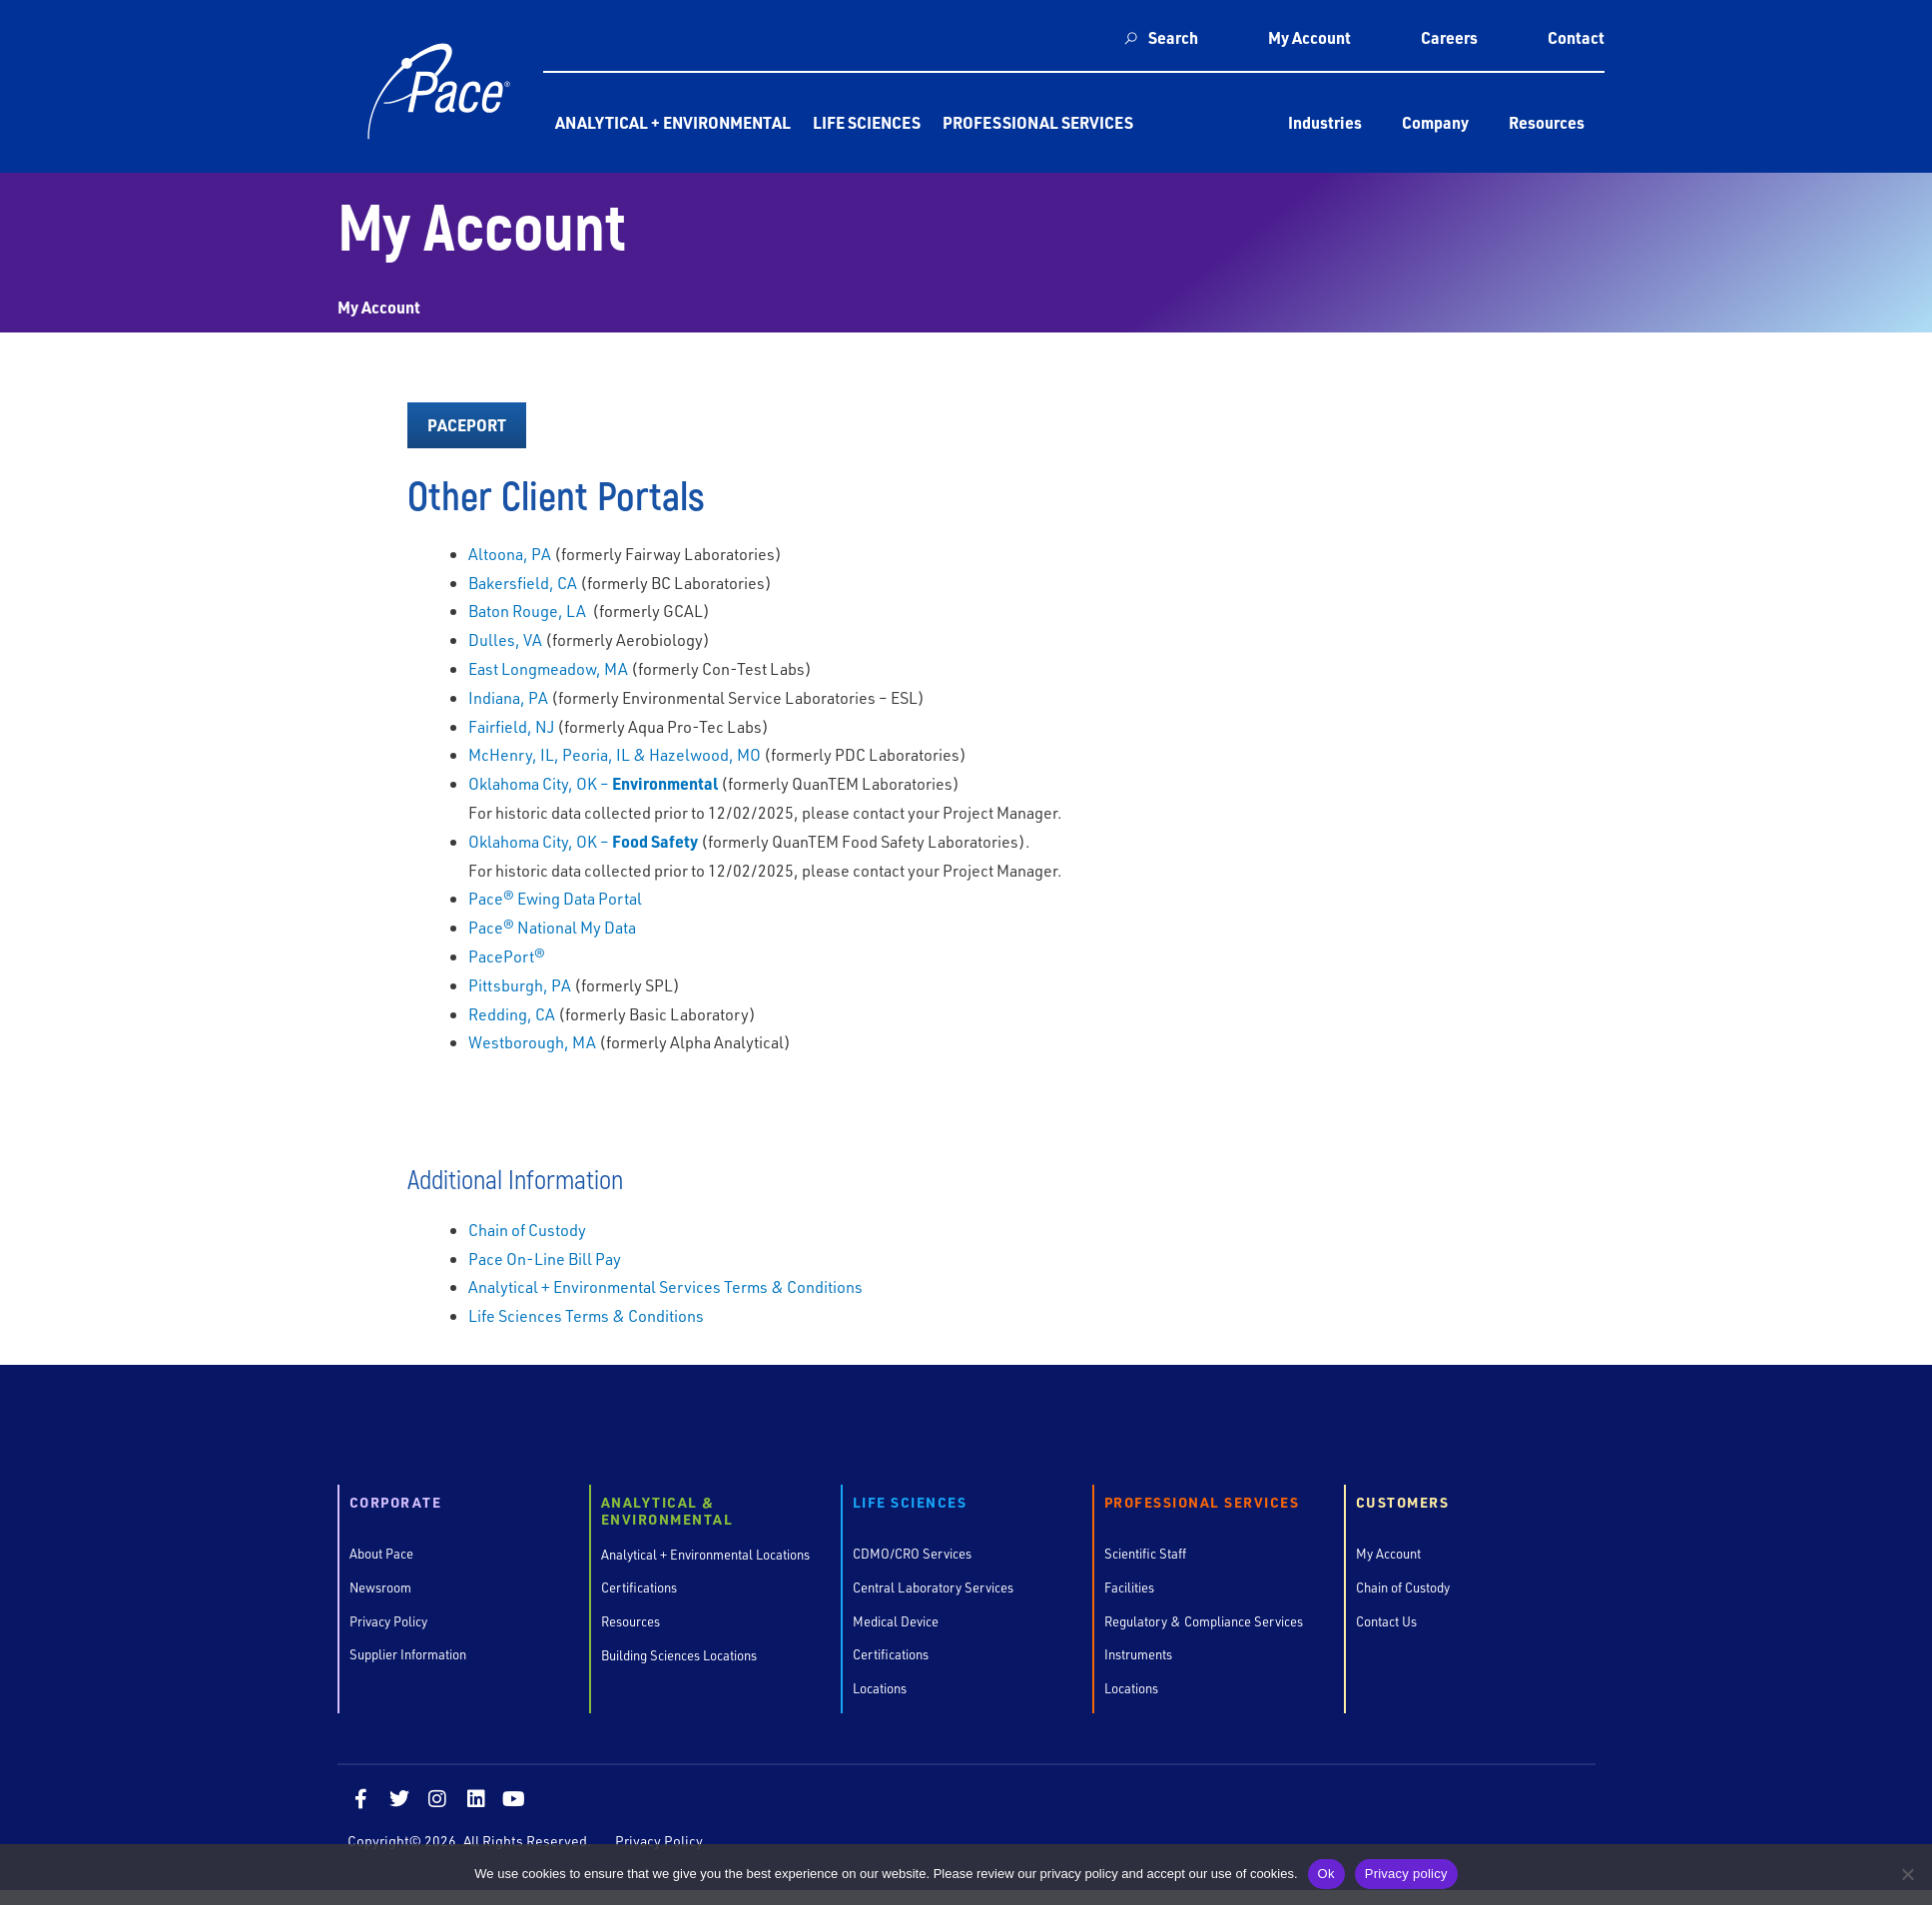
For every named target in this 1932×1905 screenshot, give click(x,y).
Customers (1403, 1503)
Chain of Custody (527, 1229)
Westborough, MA (532, 1041)
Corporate (395, 1503)
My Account (1309, 37)
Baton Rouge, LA (528, 610)
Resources (1547, 122)
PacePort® (506, 956)
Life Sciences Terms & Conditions (586, 1315)
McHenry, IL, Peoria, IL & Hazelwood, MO (614, 754)
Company (1435, 122)
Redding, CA (511, 1013)
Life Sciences (867, 122)
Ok (1326, 1873)
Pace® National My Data (552, 927)
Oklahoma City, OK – (593, 783)
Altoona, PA (509, 553)
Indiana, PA (508, 697)
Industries (1325, 122)
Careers (1449, 37)
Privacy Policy (659, 1841)
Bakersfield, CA (522, 582)
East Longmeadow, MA (548, 668)
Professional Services (1038, 122)
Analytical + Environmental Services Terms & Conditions (665, 1286)
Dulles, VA (505, 639)
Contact (1576, 37)
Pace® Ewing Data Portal (555, 898)
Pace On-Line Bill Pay (544, 1258)
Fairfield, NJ (511, 726)
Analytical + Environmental (673, 122)
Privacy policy (1406, 1873)
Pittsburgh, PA (519, 984)
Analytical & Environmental (667, 1512)
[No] (1907, 1874)
